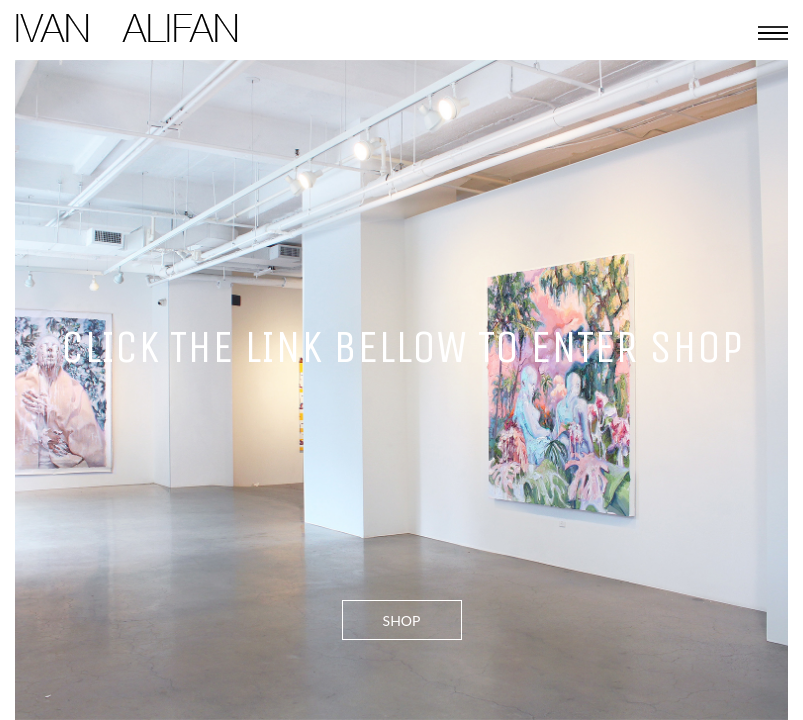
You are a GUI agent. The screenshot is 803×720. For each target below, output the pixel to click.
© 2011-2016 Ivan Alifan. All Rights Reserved (165, 101)
